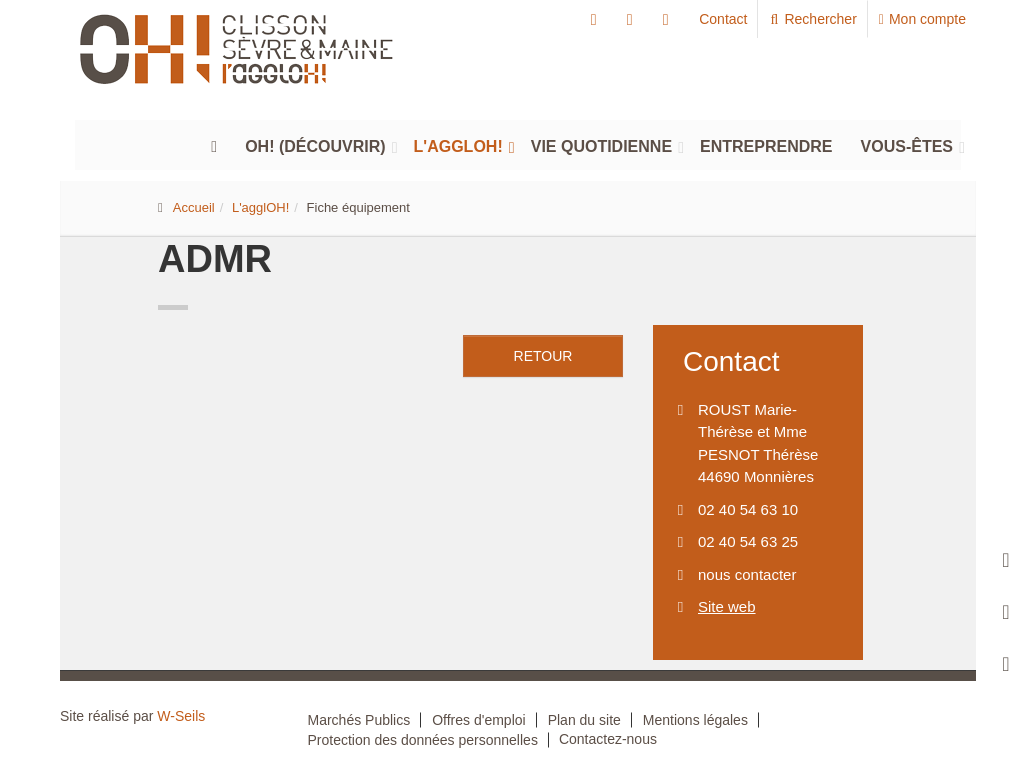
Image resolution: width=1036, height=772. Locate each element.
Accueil (194, 207)
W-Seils (181, 716)
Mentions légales (695, 720)
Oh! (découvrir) (315, 146)
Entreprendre (766, 146)
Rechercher (812, 19)
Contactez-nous (608, 739)
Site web (727, 606)
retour (543, 356)
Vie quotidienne (601, 146)
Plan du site (584, 720)
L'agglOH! (458, 146)
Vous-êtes (907, 146)
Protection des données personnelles (423, 740)
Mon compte (922, 19)
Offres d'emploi (478, 720)
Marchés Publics (359, 720)
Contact (723, 19)
